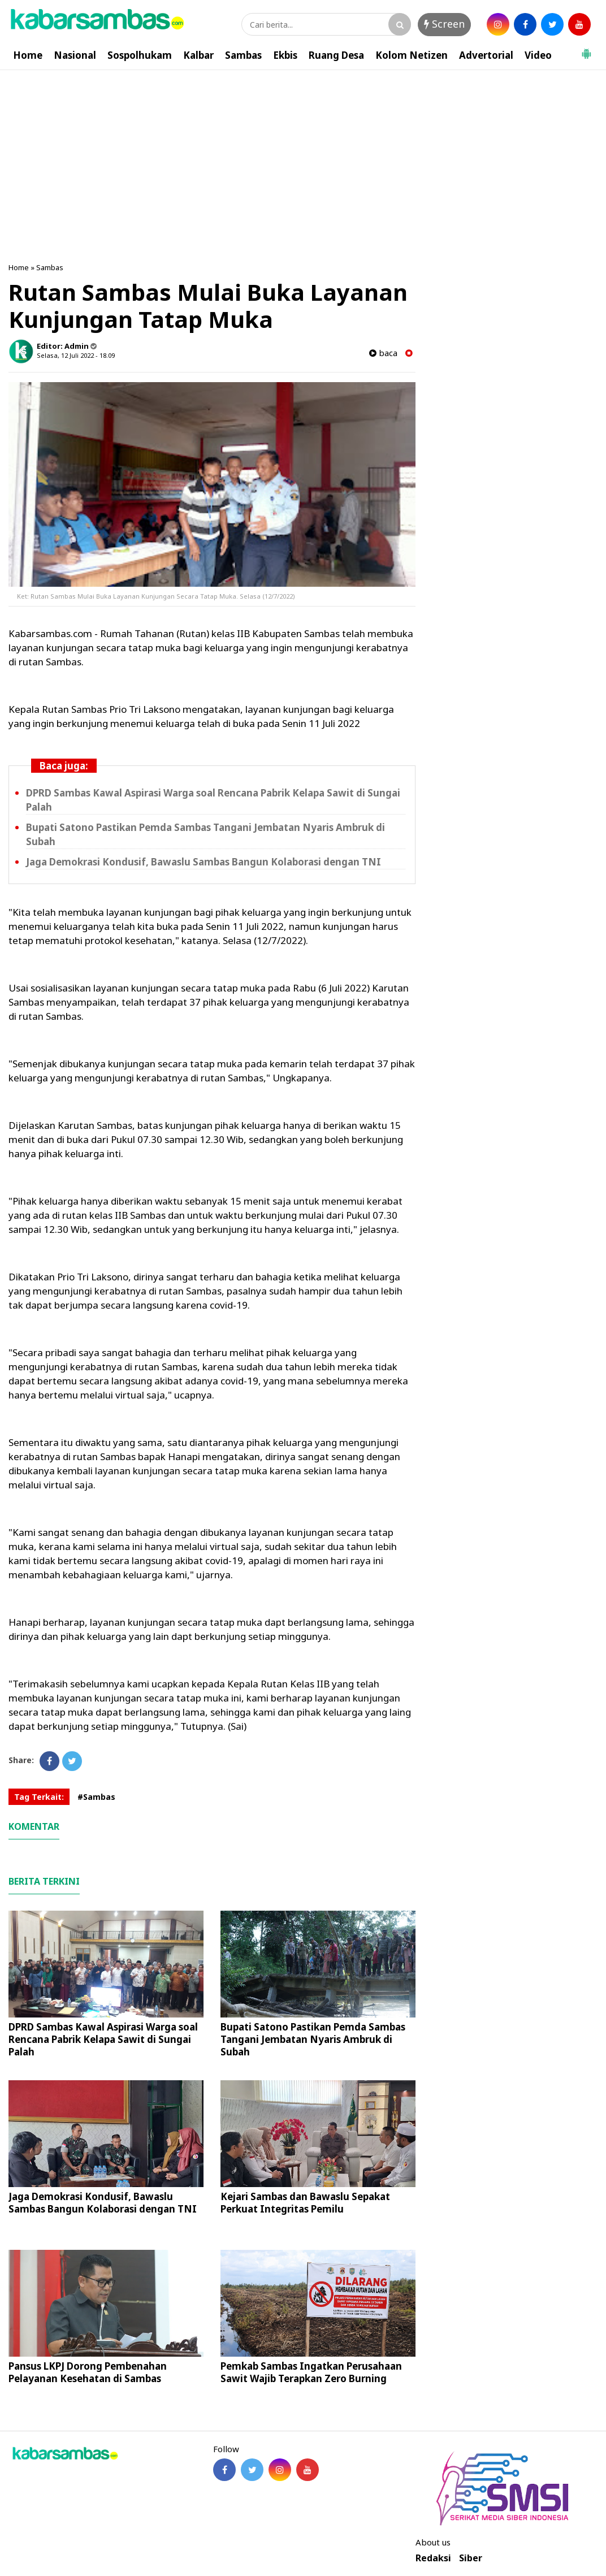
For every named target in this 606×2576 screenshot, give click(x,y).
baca (383, 353)
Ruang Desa (336, 55)
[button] (586, 49)
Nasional (75, 55)
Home (27, 55)
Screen (444, 24)
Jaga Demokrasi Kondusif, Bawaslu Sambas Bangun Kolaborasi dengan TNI (203, 861)
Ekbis (285, 55)
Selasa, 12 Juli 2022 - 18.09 (76, 355)
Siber (470, 2558)
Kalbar (198, 55)
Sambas (243, 55)
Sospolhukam (139, 55)
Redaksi (433, 2558)
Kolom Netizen (411, 55)
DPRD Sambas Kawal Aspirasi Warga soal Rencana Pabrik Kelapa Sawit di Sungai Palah (103, 2039)
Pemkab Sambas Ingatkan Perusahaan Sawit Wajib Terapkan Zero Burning (311, 2372)
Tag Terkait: (39, 1796)
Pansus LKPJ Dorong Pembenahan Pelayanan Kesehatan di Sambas (87, 2372)
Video (538, 55)
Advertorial (486, 55)
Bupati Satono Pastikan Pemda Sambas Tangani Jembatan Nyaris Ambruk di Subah (312, 2039)
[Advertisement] (303, 155)
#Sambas (96, 1796)
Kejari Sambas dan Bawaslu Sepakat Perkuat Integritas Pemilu (305, 2202)
